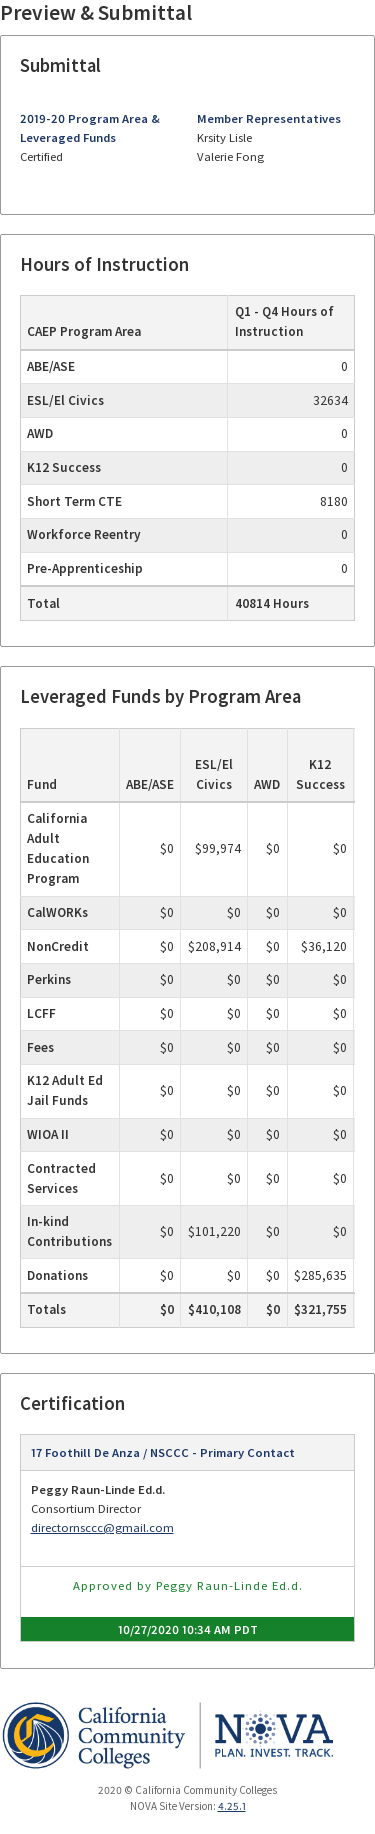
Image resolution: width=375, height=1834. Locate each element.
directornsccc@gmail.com (102, 1527)
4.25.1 (232, 1806)
